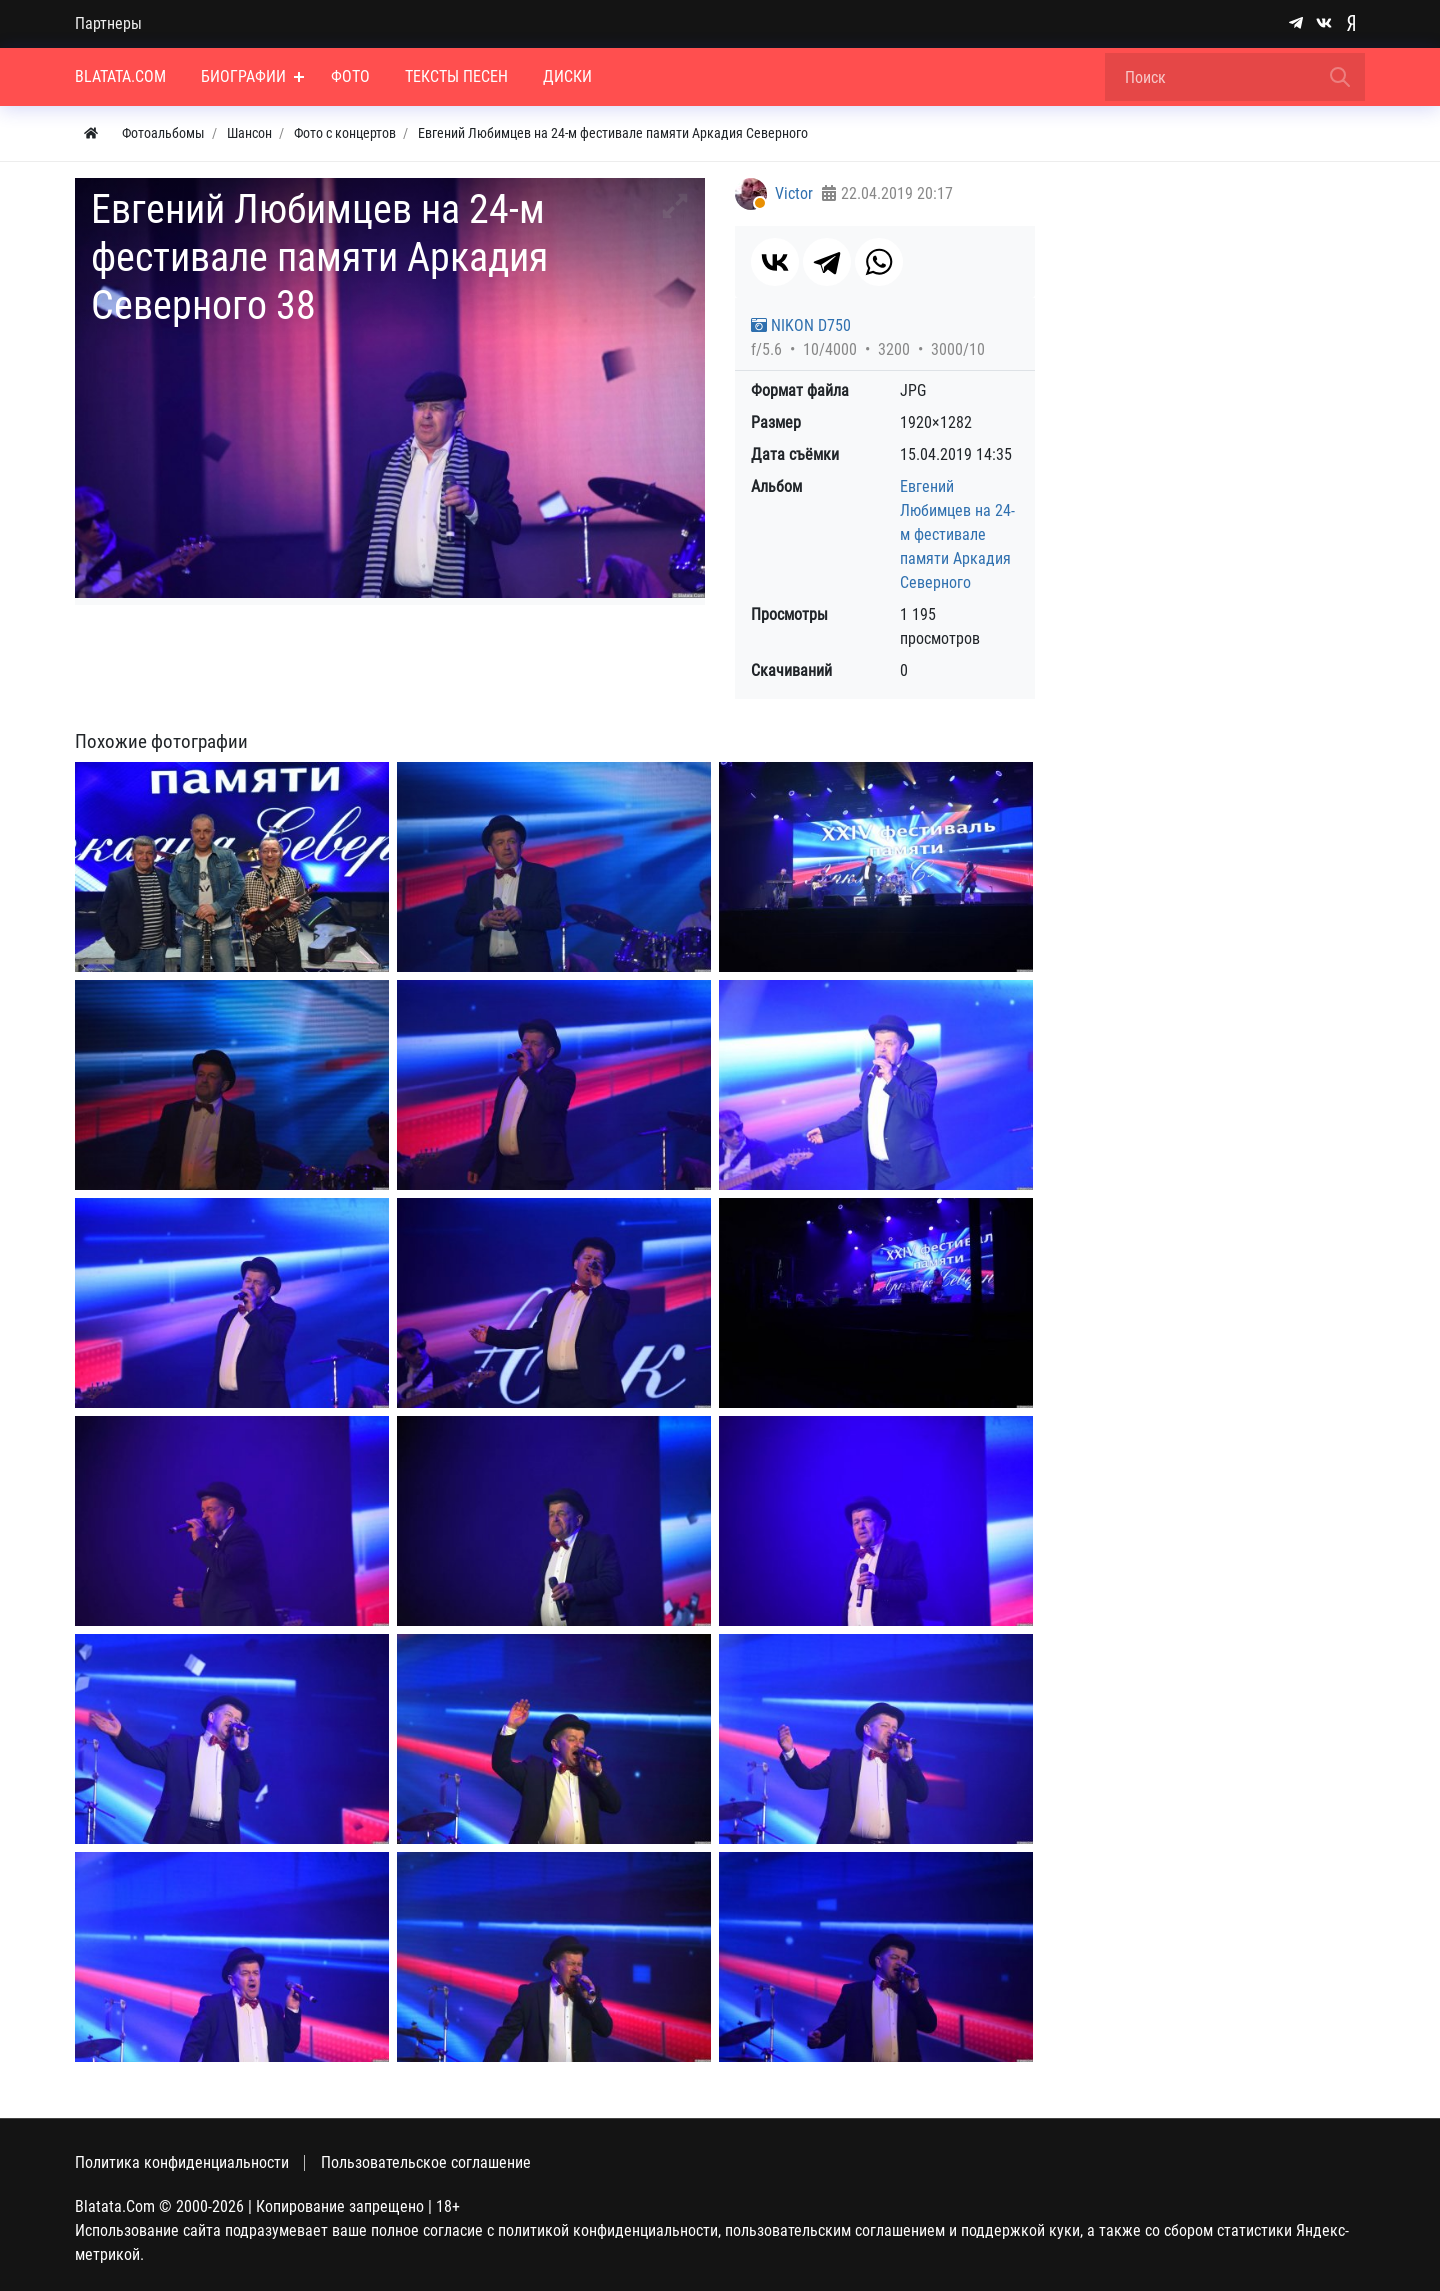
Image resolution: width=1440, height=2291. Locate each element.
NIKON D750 (801, 325)
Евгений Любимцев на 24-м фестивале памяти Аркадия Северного (957, 534)
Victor (794, 193)
